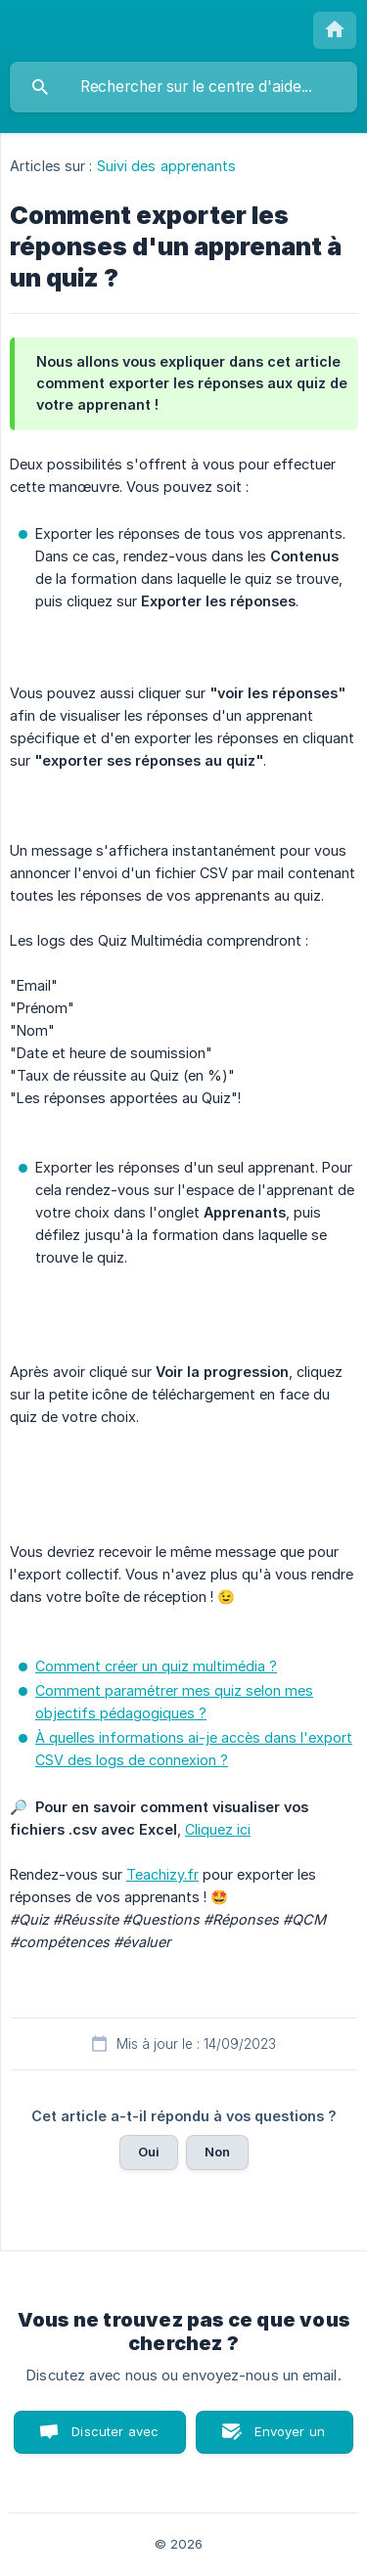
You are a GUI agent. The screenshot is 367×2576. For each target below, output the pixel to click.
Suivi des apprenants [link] (167, 165)
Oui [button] (149, 2151)
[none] (334, 30)
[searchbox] (183, 87)
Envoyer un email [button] (289, 2438)
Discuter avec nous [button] (115, 2438)
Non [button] (217, 2151)
